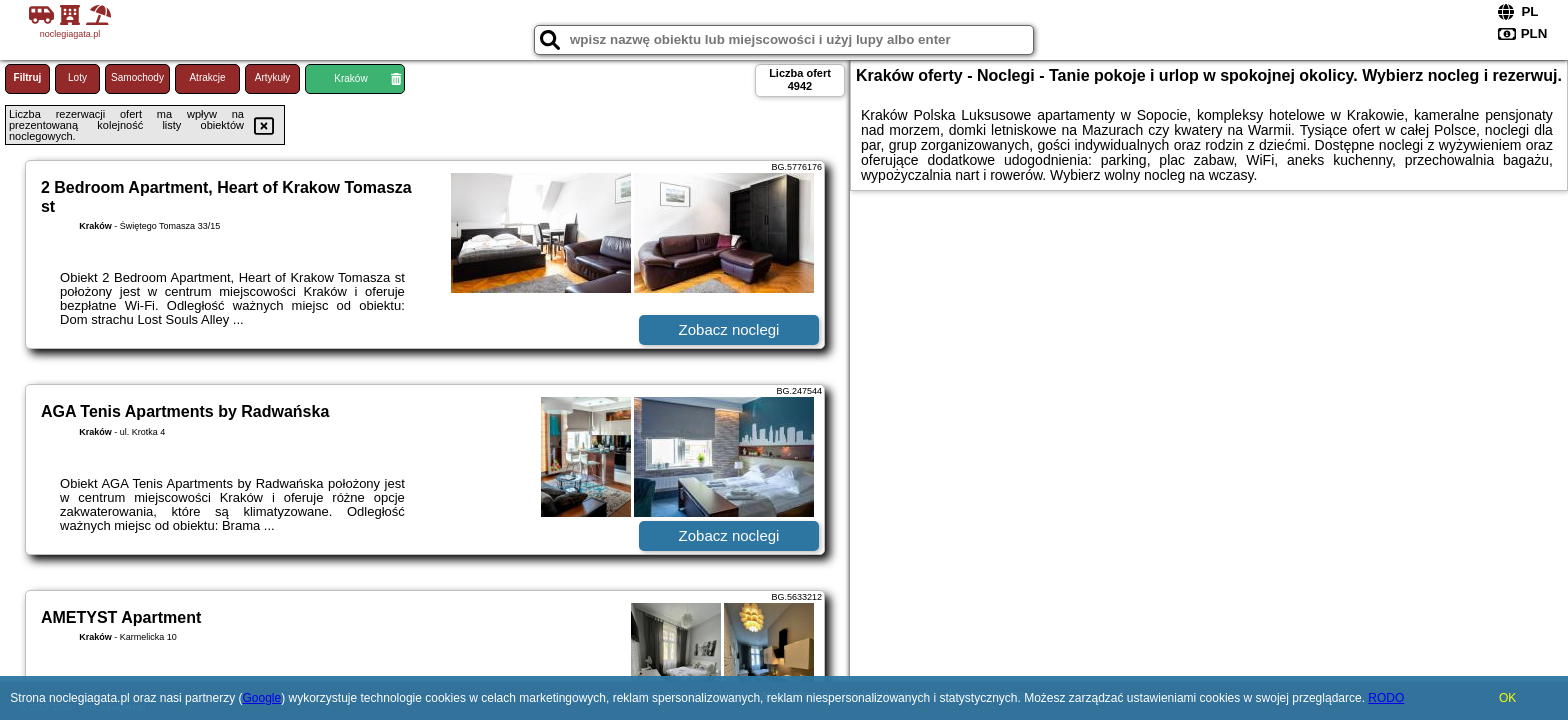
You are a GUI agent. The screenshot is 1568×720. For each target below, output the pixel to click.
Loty (77, 77)
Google (261, 698)
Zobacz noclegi (729, 329)
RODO (1386, 698)
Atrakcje (207, 77)
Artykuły (273, 77)
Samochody (137, 77)
